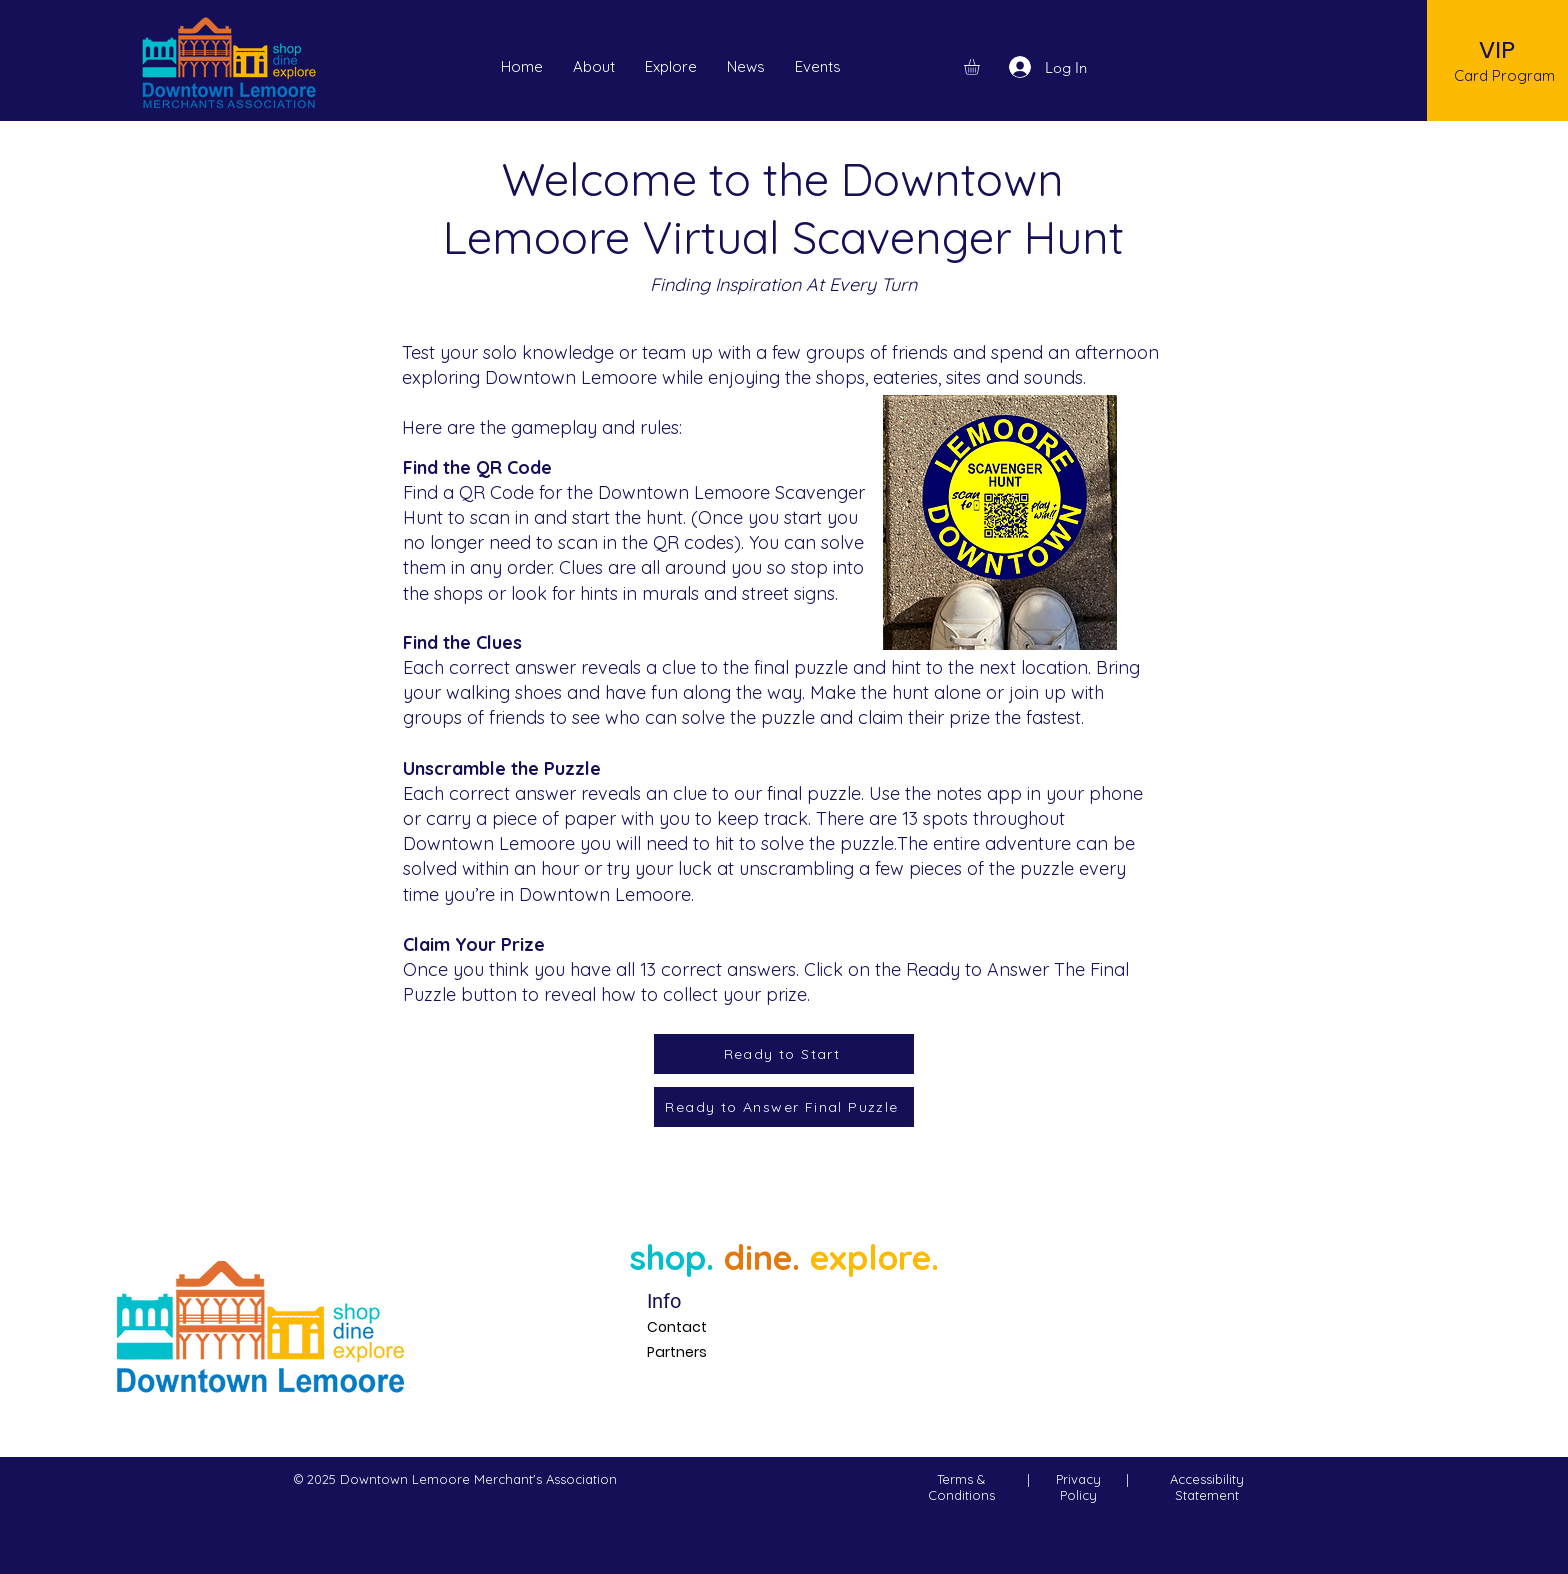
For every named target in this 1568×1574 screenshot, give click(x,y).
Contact (677, 1327)
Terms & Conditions (961, 1487)
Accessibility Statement (1207, 1487)
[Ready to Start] (784, 1054)
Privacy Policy (1078, 1487)
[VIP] (1497, 49)
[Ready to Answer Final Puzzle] (784, 1107)
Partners (677, 1352)
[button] (818, 67)
